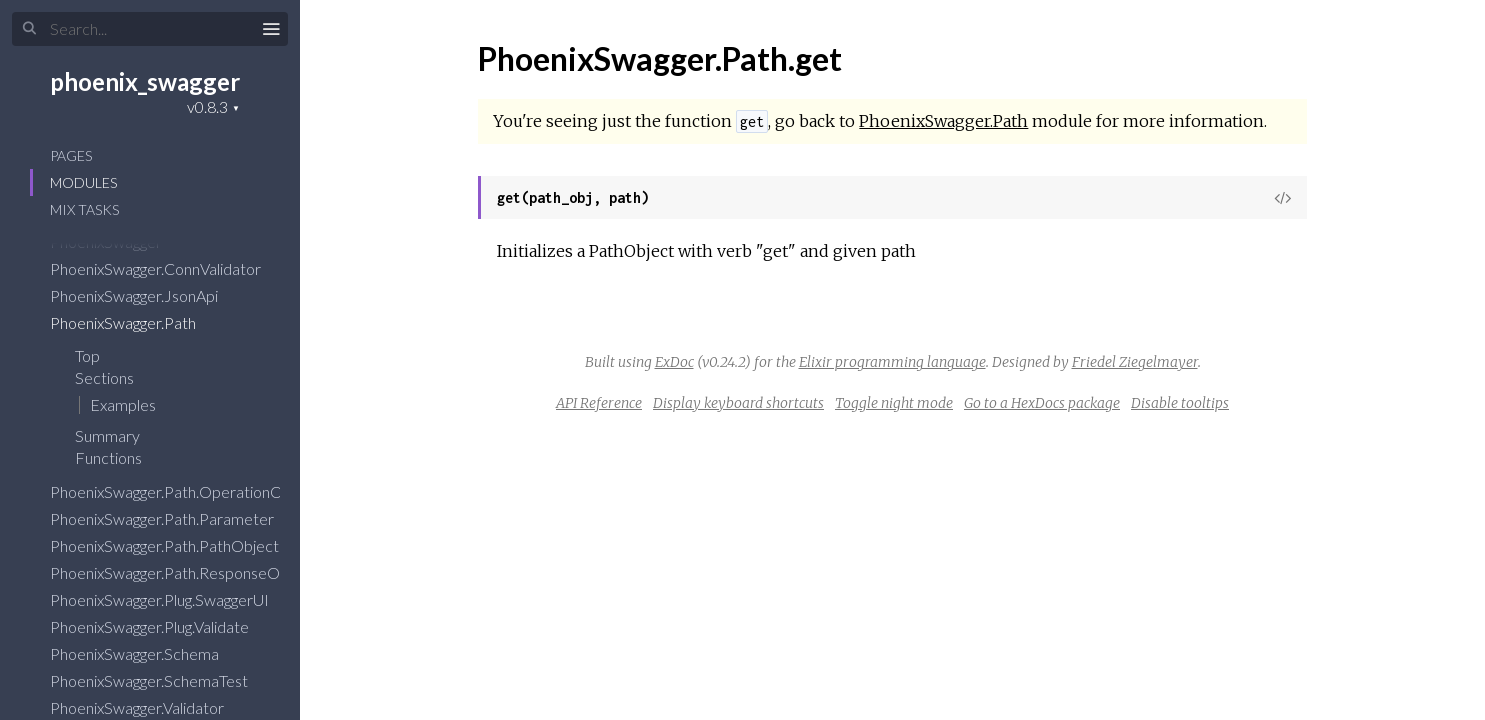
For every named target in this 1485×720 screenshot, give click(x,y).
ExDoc (674, 362)
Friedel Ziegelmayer (1135, 362)
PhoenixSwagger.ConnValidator (168, 268)
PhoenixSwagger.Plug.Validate (162, 626)
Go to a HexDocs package (1042, 403)
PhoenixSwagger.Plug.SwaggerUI (172, 599)
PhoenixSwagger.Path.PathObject (177, 545)
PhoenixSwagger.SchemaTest (162, 680)
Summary (107, 435)
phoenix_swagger (145, 81)
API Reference (599, 403)
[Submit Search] (29, 29)
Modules (83, 182)
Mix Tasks (84, 209)
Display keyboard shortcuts (738, 403)
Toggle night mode (894, 403)
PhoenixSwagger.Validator (150, 707)
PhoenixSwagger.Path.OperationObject (197, 491)
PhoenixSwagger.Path (136, 322)
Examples (123, 404)
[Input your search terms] (150, 29)
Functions (121, 457)
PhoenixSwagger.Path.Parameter (175, 518)
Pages (71, 155)
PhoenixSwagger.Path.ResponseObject (195, 572)
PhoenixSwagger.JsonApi (147, 295)
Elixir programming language (892, 362)
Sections (117, 377)
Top (87, 355)
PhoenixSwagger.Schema (147, 653)
